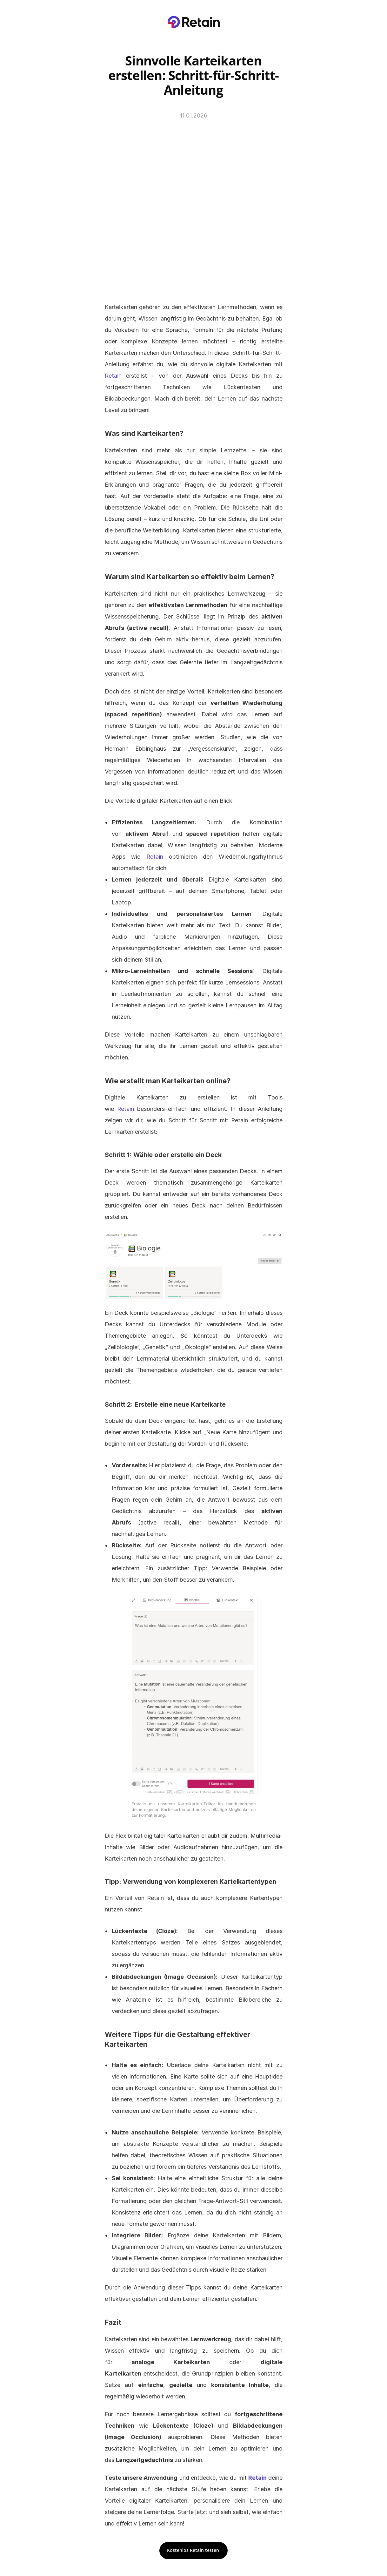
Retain (113, 375)
